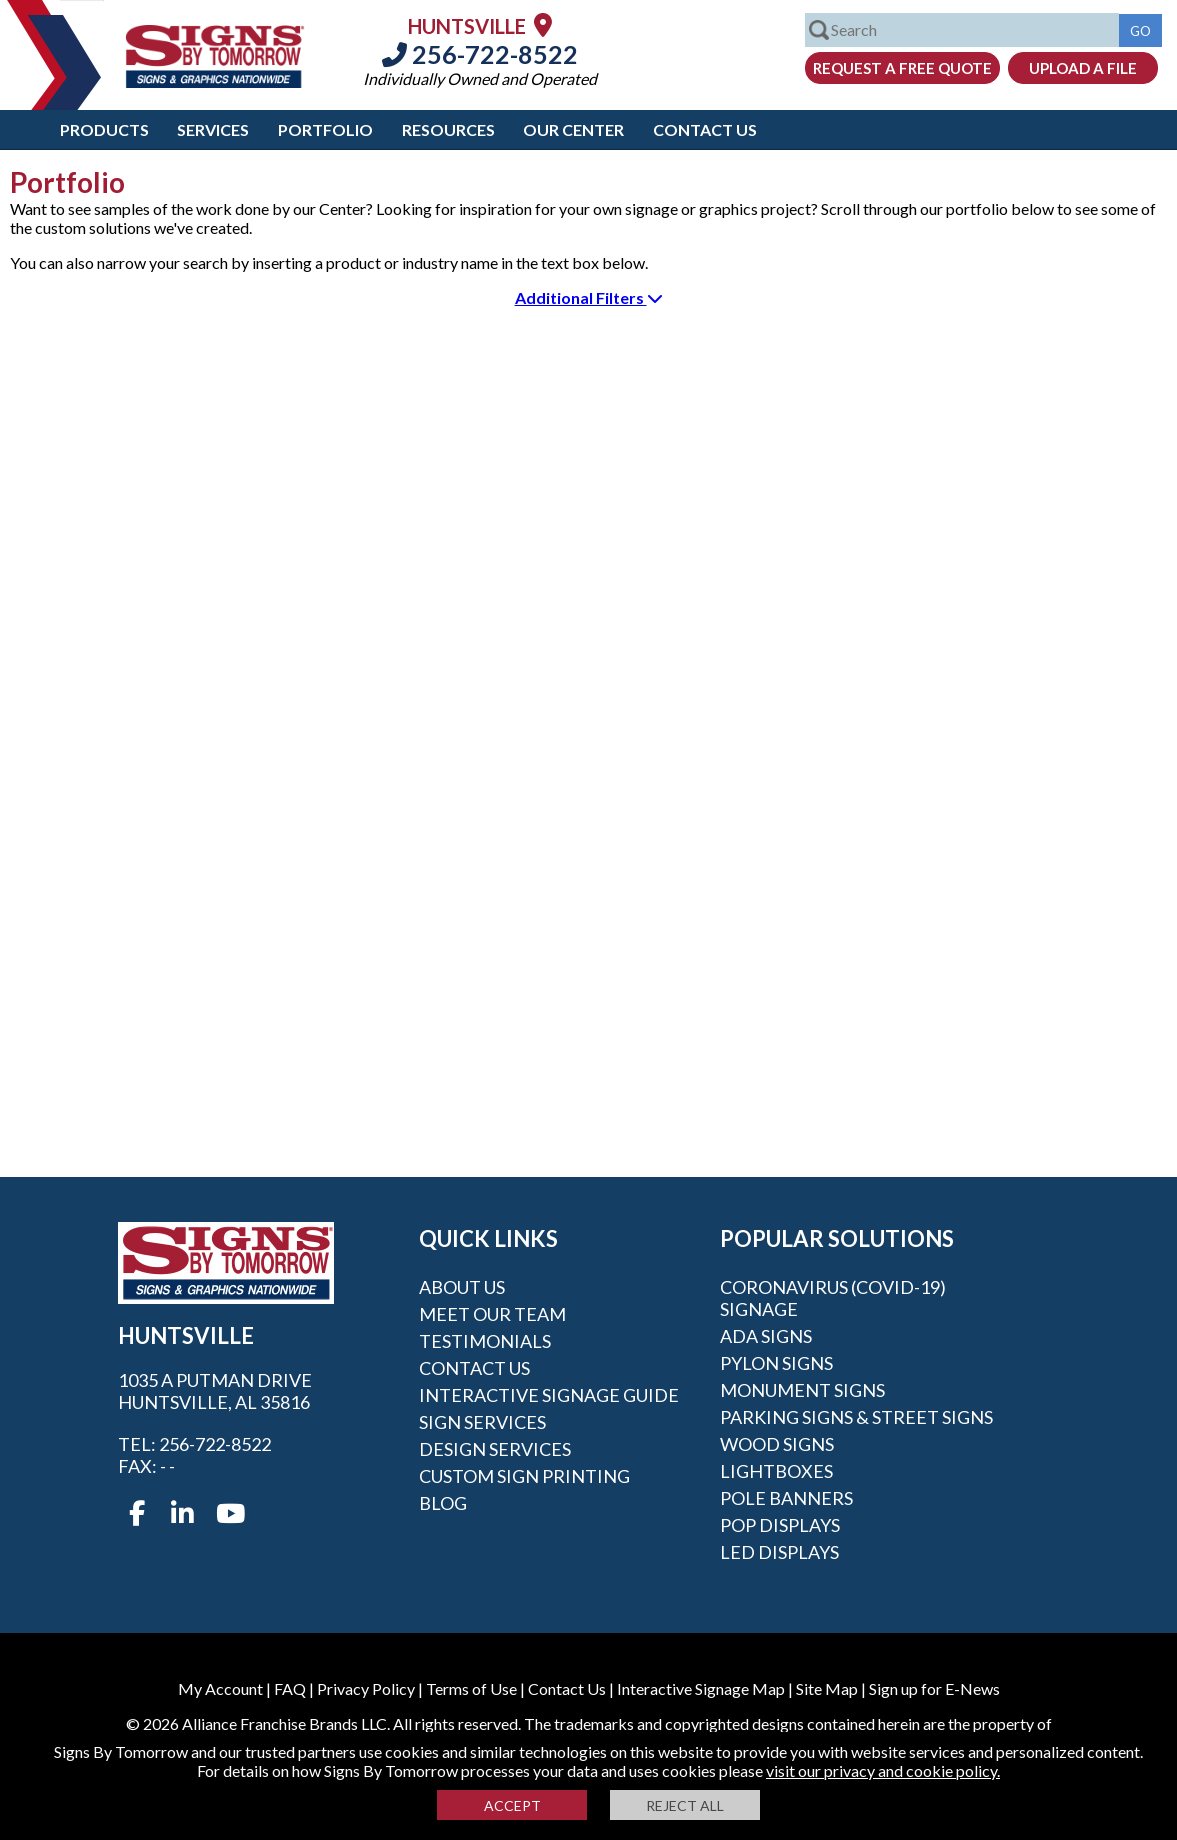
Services (213, 129)
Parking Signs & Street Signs (856, 1417)
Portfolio (325, 129)
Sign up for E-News (934, 1688)
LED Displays (779, 1552)
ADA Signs (766, 1336)
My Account (220, 1688)
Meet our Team (492, 1314)
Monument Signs (802, 1390)
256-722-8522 (480, 54)
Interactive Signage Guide (549, 1395)
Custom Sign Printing (524, 1476)
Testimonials (485, 1341)
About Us (462, 1287)
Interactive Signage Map (701, 1688)
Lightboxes (776, 1471)
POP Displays (780, 1525)
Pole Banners (786, 1498)
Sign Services (482, 1422)
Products (104, 129)
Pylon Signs (776, 1363)
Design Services (495, 1449)
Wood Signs (777, 1444)
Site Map (827, 1688)
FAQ (290, 1688)
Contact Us (705, 129)
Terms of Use (471, 1688)
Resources (448, 129)
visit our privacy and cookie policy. (883, 1770)
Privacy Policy (366, 1688)
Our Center (573, 129)
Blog (443, 1503)
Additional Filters (589, 297)
